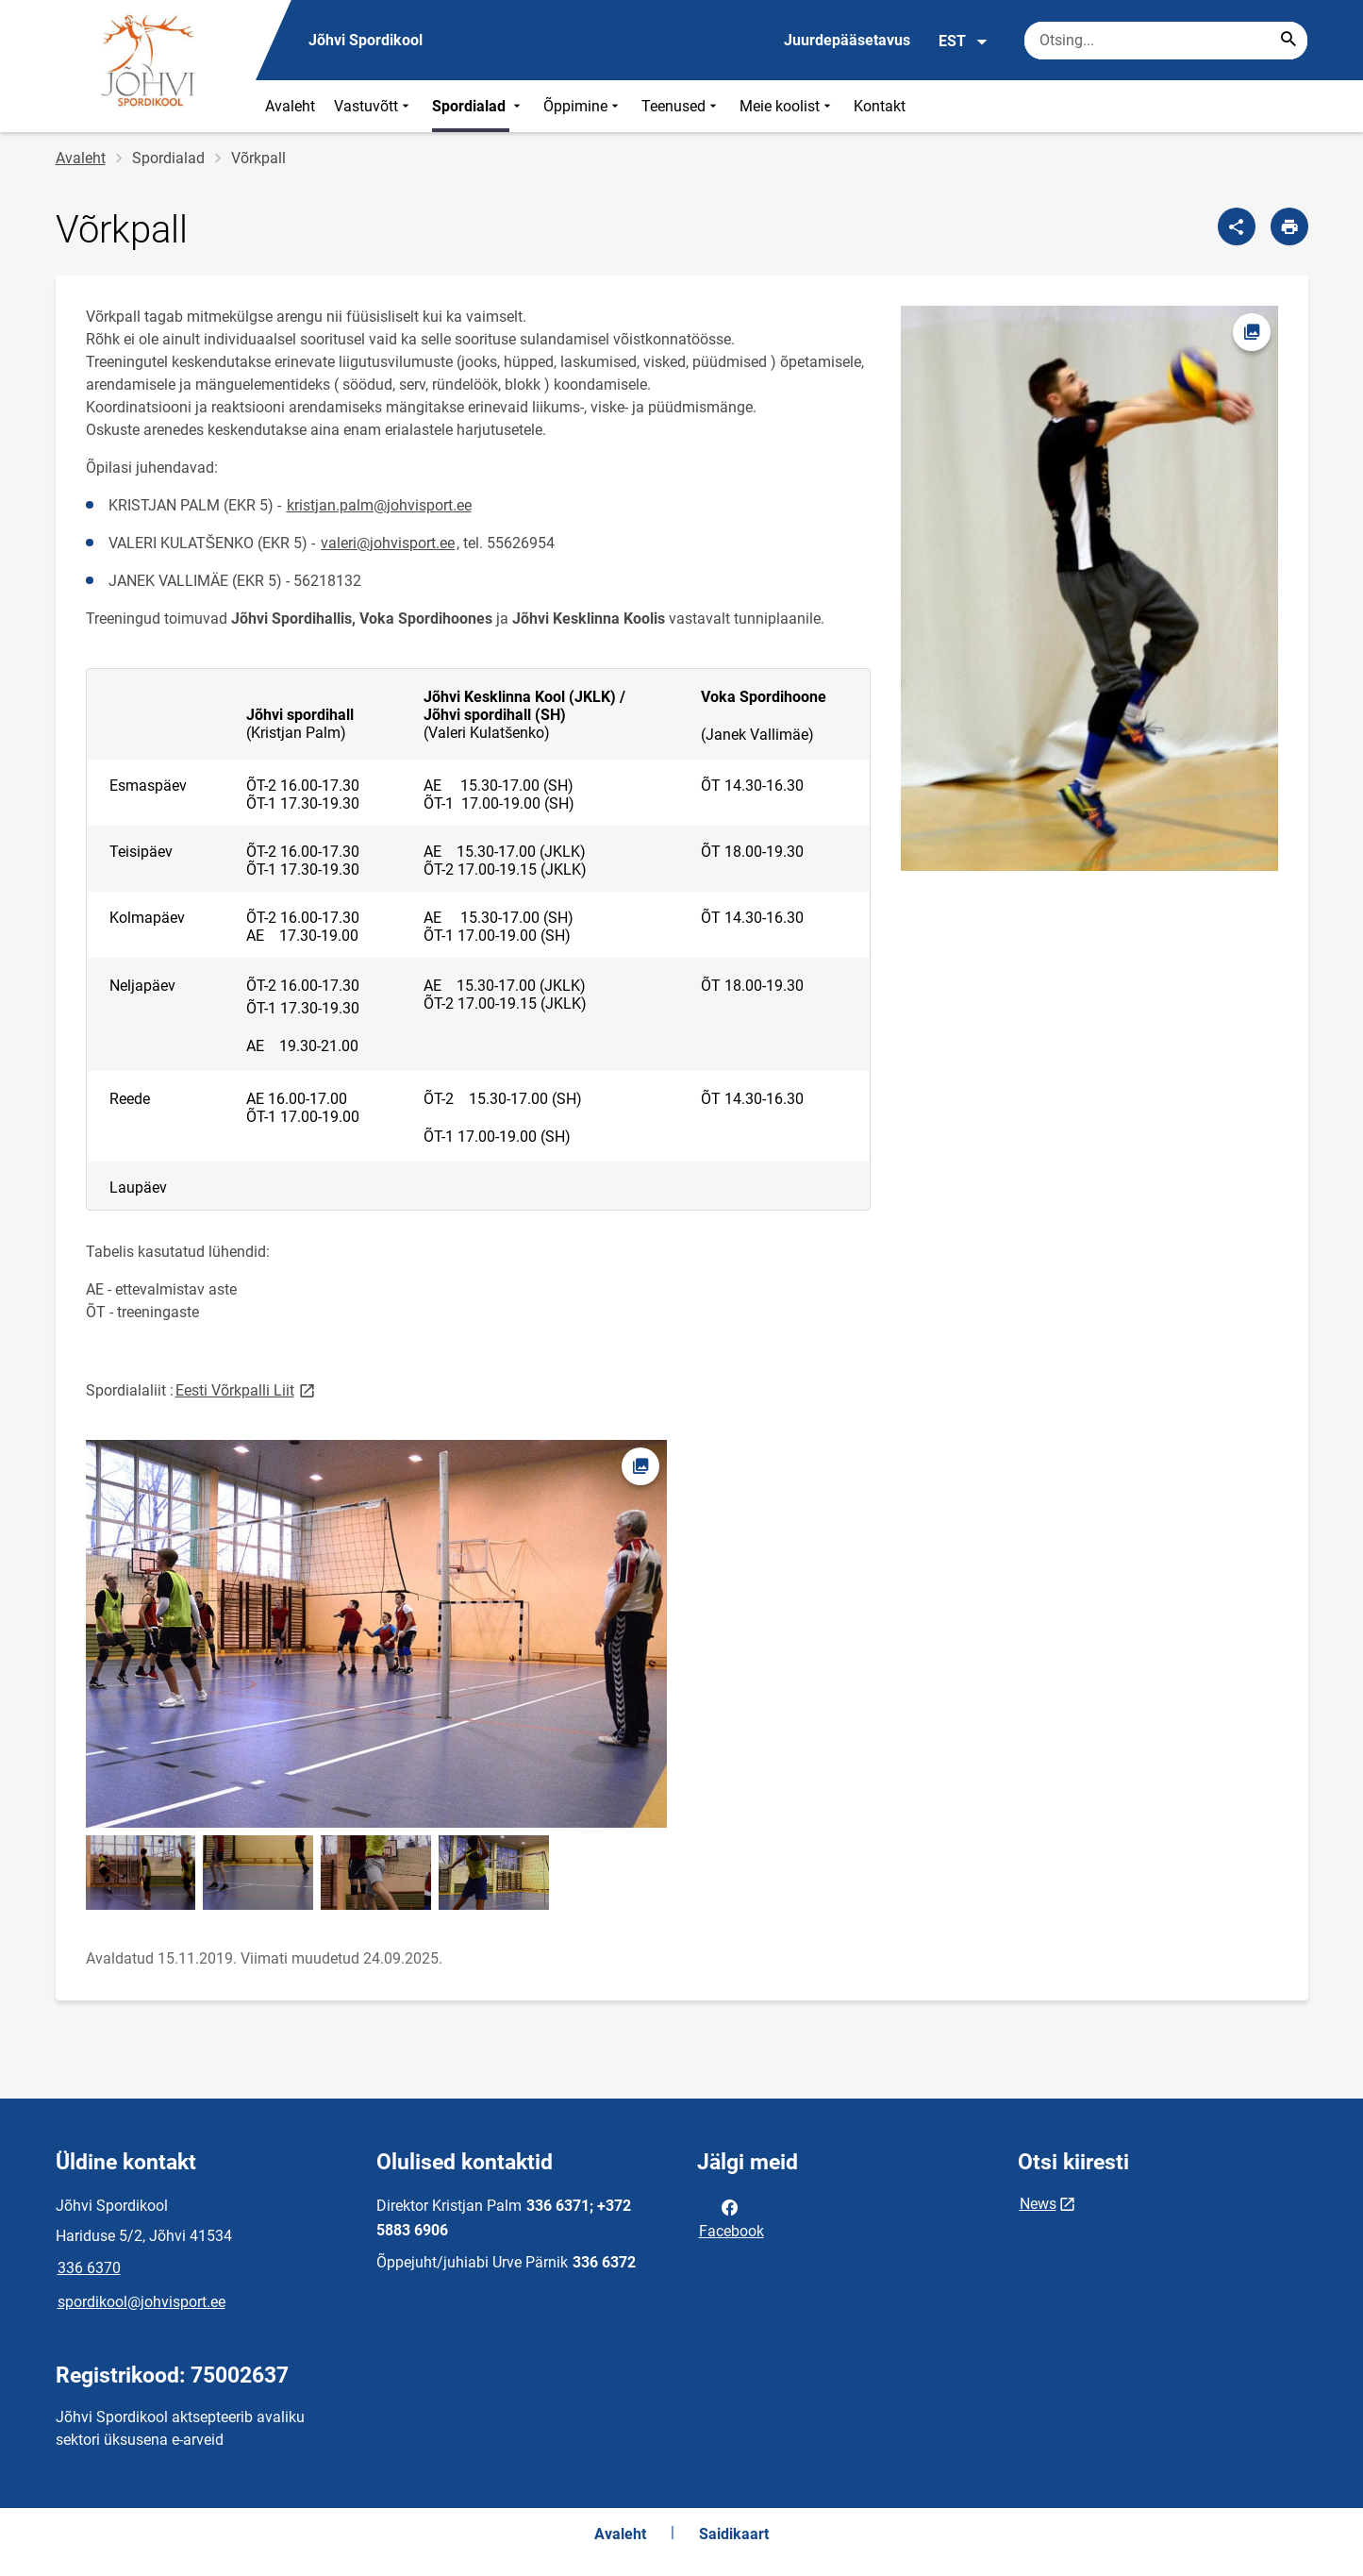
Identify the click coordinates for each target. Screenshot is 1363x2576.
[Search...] (1288, 41)
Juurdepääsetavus (847, 40)
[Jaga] (1236, 226)
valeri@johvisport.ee (388, 543)
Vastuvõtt (373, 106)
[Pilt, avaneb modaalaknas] (1089, 589)
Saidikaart (734, 2534)
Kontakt (880, 106)
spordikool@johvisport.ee (141, 2302)
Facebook (731, 2217)
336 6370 (89, 2268)
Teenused (681, 106)
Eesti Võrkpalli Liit (246, 1389)
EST (964, 41)
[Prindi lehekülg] (1289, 226)
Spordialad (478, 106)
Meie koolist (787, 106)
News (1038, 2204)
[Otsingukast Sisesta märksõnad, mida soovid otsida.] (1165, 40)
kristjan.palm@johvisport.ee (379, 505)
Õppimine (583, 106)
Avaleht (290, 106)
